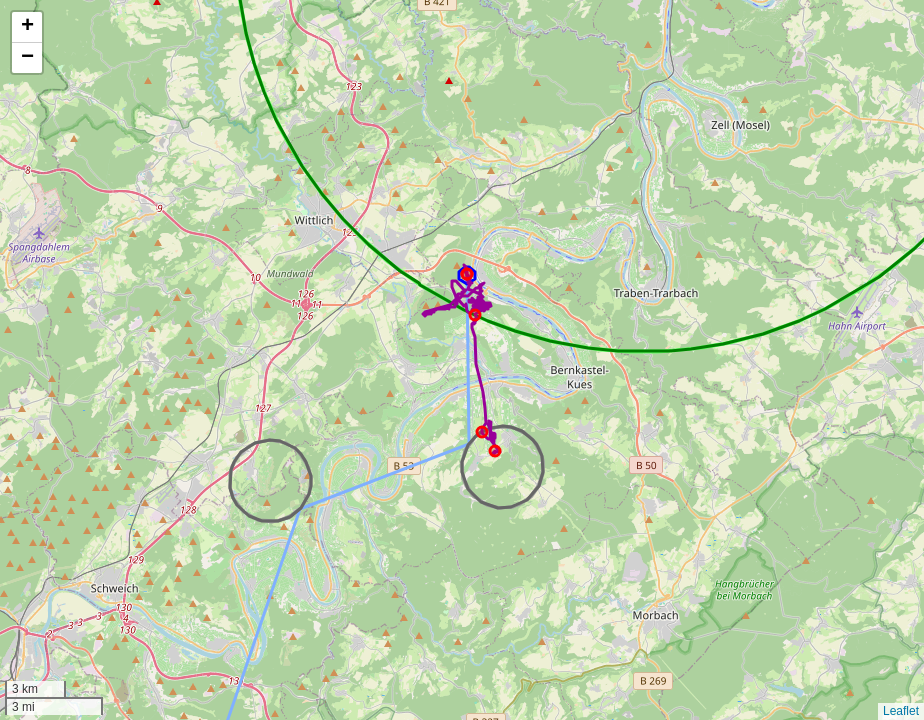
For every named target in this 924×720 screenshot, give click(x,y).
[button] (27, 27)
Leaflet (901, 711)
